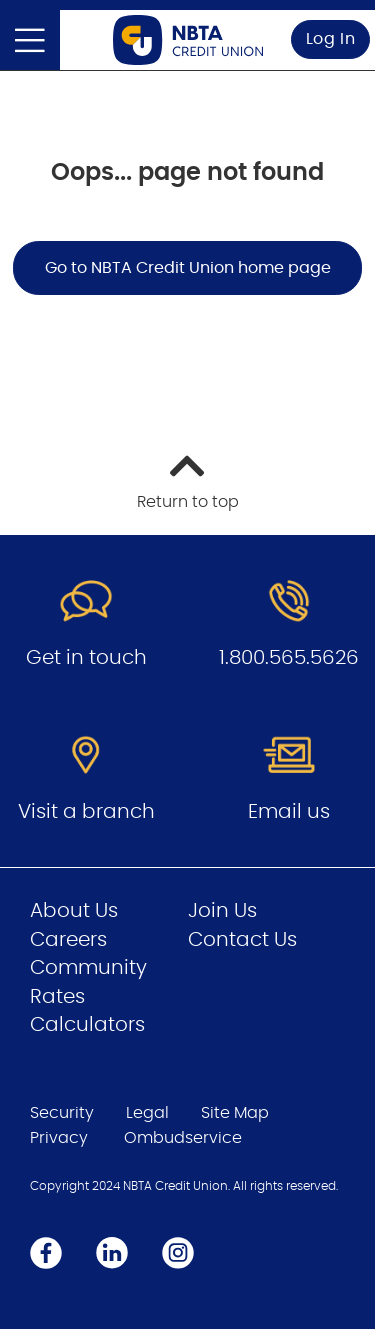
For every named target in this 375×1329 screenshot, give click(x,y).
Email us (289, 812)
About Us (74, 911)
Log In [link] (331, 39)
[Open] (30, 40)
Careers (68, 940)
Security (62, 1113)
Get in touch (86, 658)
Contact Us (242, 940)
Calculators (87, 1025)
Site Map (235, 1113)
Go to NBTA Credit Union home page (188, 268)
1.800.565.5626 (289, 658)
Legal (147, 1113)
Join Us (222, 911)
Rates (57, 997)
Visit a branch (86, 812)
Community (88, 968)
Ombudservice (183, 1138)
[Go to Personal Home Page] (188, 39)
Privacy (59, 1138)
